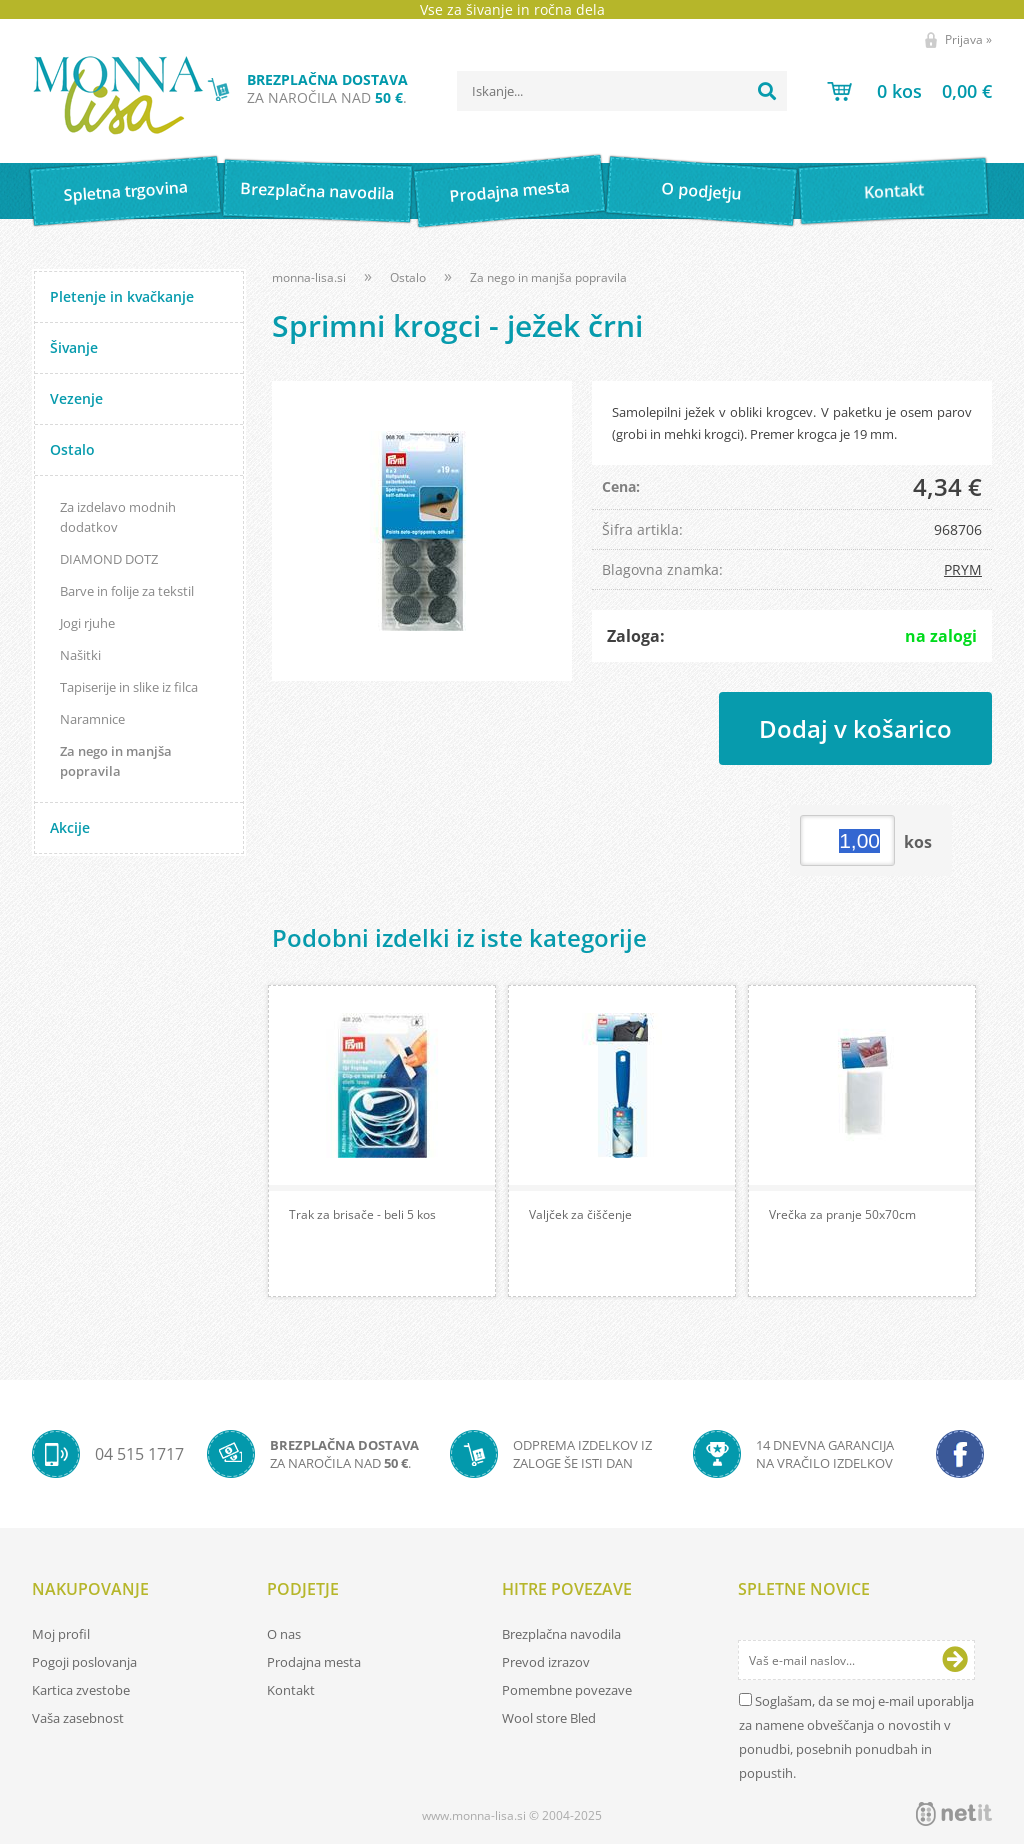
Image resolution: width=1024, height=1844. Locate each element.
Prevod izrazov (546, 1662)
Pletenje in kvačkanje (122, 296)
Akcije (70, 827)
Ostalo (72, 449)
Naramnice (92, 719)
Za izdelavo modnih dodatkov (118, 517)
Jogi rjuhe (87, 623)
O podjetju (701, 191)
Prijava (968, 39)
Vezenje (76, 398)
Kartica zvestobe (81, 1690)
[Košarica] (909, 91)
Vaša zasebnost (78, 1718)
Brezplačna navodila (317, 190)
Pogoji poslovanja (84, 1662)
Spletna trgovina (125, 191)
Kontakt (893, 190)
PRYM (963, 569)
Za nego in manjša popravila (116, 761)
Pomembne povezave (567, 1690)
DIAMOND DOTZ (109, 559)
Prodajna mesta (509, 191)
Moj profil (61, 1634)
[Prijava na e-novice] (955, 1660)
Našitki (80, 655)
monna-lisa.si (309, 277)
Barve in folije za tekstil (127, 591)
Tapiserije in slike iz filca (129, 687)
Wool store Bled (549, 1718)
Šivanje (74, 347)
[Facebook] (960, 1454)
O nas (284, 1634)
